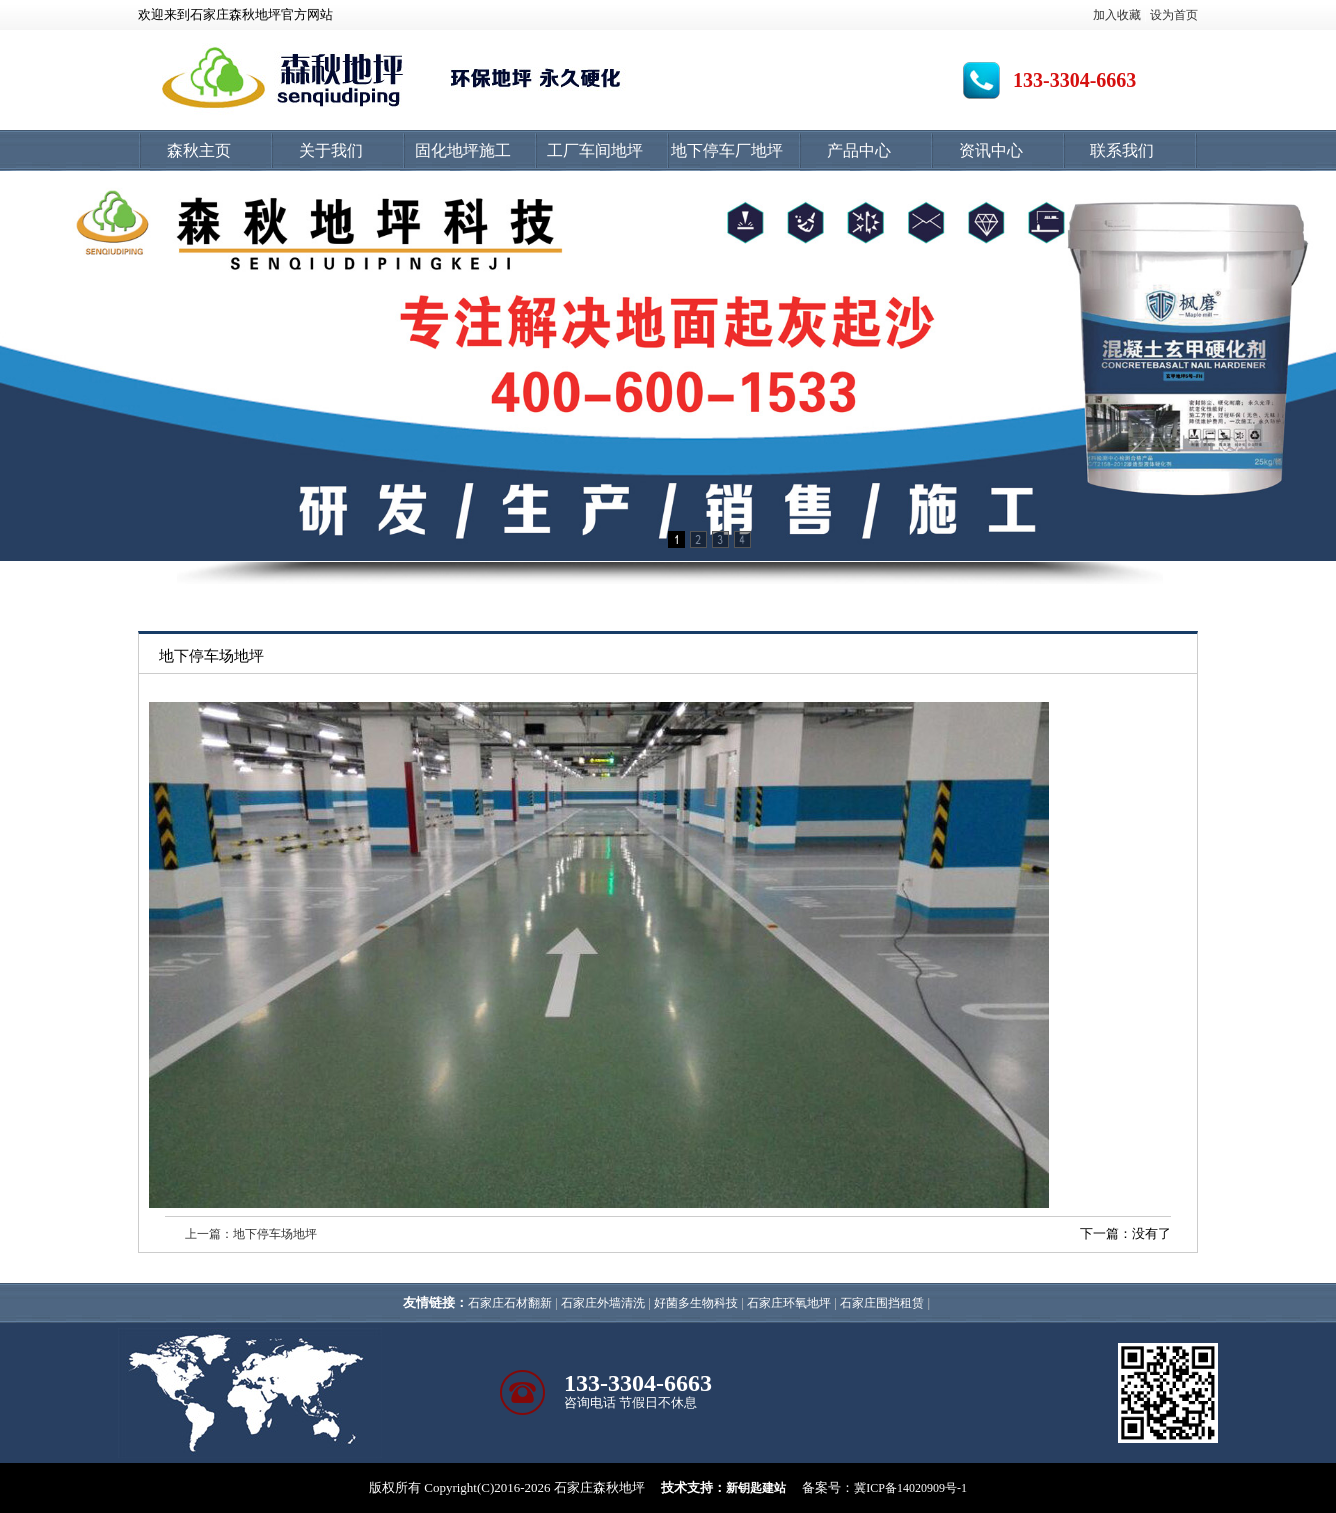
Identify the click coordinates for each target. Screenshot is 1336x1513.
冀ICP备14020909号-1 (910, 1488)
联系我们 (1122, 150)
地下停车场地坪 (211, 656)
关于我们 (331, 150)
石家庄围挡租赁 (882, 1303)
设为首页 (1174, 15)
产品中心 (859, 150)
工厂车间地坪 (595, 150)
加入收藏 (1117, 15)
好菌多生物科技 (696, 1303)
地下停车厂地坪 (727, 150)
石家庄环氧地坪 (789, 1303)
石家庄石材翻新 (510, 1303)
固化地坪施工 (463, 150)
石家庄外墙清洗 (603, 1303)
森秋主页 (199, 150)
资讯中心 (991, 150)
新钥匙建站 (756, 1488)
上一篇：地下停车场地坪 (251, 1234)
